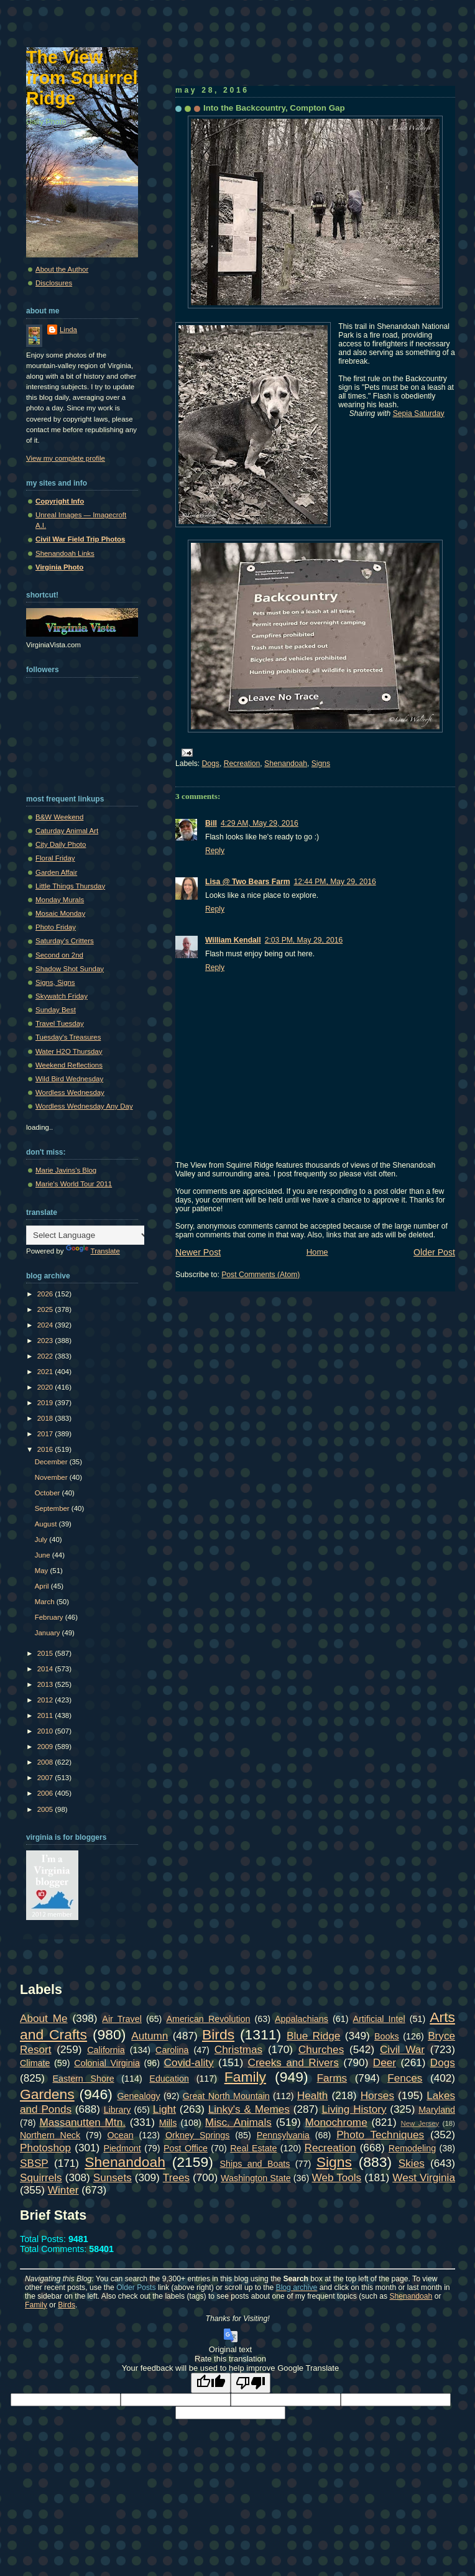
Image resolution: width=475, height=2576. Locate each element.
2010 (46, 1731)
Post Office (186, 2148)
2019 (46, 1402)
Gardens (47, 2094)
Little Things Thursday (70, 886)
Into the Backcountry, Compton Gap (274, 108)
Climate (35, 2063)
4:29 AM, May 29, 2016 (259, 823)
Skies (412, 2163)
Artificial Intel (379, 2019)
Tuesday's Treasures (68, 1037)
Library (117, 2110)
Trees (176, 2177)
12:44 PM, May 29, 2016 (334, 881)
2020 (46, 1387)
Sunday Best (55, 1009)
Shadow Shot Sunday (69, 968)
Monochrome (336, 2122)
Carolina (171, 2050)
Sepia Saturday (419, 413)
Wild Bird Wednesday (69, 1079)
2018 (46, 1418)
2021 (46, 1371)
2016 (46, 1449)
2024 (46, 1325)
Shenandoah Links (65, 553)
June (43, 1555)
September (53, 1508)
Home (317, 1252)
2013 (46, 1684)
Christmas (238, 2049)
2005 (46, 1809)
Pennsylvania (283, 2135)
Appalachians (301, 2019)
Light (164, 2109)
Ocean (120, 2135)
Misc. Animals (238, 2122)
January (48, 1633)
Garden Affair (56, 872)
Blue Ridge (313, 2035)
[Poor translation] (250, 2383)
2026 (46, 1294)
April (43, 1586)
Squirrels (41, 2177)
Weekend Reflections (69, 1065)
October (48, 1493)
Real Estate (253, 2148)
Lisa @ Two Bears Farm (247, 881)
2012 (46, 1700)
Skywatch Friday (61, 996)
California (105, 2050)
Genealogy (139, 2096)
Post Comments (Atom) (260, 1274)
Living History (354, 2109)
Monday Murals (59, 899)
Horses (377, 2095)
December (52, 1462)
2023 (46, 1340)
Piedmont (122, 2148)
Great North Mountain (226, 2096)
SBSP (34, 2163)
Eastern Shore (83, 2079)
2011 (46, 1715)
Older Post (434, 1252)
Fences (404, 2078)
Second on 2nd (59, 955)
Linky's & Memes (249, 2109)
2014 (46, 1669)
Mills (168, 2123)
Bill (211, 823)
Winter (63, 2190)
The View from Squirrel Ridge (82, 77)
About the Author (61, 269)
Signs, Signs (55, 982)
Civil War (402, 2049)
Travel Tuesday (59, 1023)
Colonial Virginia (107, 2063)
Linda (68, 329)
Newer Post (198, 1252)
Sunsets (112, 2177)
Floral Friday (55, 858)
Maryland (436, 2110)
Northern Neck (50, 2135)
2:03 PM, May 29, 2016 (304, 940)
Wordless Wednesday (69, 1092)
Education (169, 2079)
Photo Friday (55, 927)
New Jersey (419, 2123)
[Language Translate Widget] (88, 1235)
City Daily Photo (60, 844)
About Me (44, 2018)
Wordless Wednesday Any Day (84, 1106)
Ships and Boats (255, 2164)
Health (312, 2095)
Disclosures (53, 283)
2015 (46, 1653)
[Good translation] (211, 2383)
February (50, 1617)
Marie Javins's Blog (65, 1170)
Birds (218, 2034)
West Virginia (423, 2177)
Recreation (242, 763)
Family (245, 2077)
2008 (46, 1762)
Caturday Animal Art (66, 830)
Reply (214, 850)
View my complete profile (65, 458)
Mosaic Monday (60, 913)
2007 (46, 1777)
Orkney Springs (197, 2135)
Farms (332, 2078)
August (47, 1524)
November (52, 1477)
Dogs (210, 763)
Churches (321, 2049)
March (46, 1601)
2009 (46, 1746)
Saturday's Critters (64, 940)
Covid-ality (189, 2062)
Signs (320, 763)
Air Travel (121, 2019)
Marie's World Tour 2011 (73, 1184)
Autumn (149, 2035)
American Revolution (208, 2019)
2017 (46, 1434)
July (42, 1539)
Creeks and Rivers (293, 2062)
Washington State (256, 2178)
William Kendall (233, 940)
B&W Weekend (59, 817)
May (42, 1570)
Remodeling (412, 2148)
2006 (46, 1793)
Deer (384, 2062)
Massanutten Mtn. (83, 2122)
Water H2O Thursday (68, 1051)
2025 (46, 1309)
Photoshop (45, 2147)
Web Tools (337, 2177)
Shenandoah (285, 763)
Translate (93, 1251)
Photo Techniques (380, 2134)
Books (386, 2036)
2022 (46, 1356)
